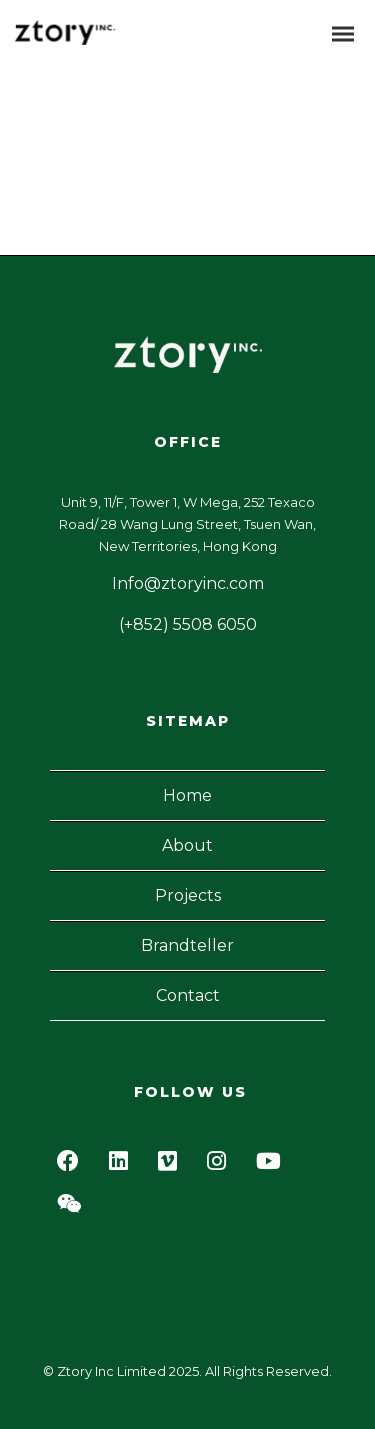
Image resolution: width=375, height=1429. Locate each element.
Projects (188, 895)
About (187, 845)
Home (187, 795)
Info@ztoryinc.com (188, 583)
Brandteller (187, 945)
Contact (188, 995)
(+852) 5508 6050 (188, 624)
